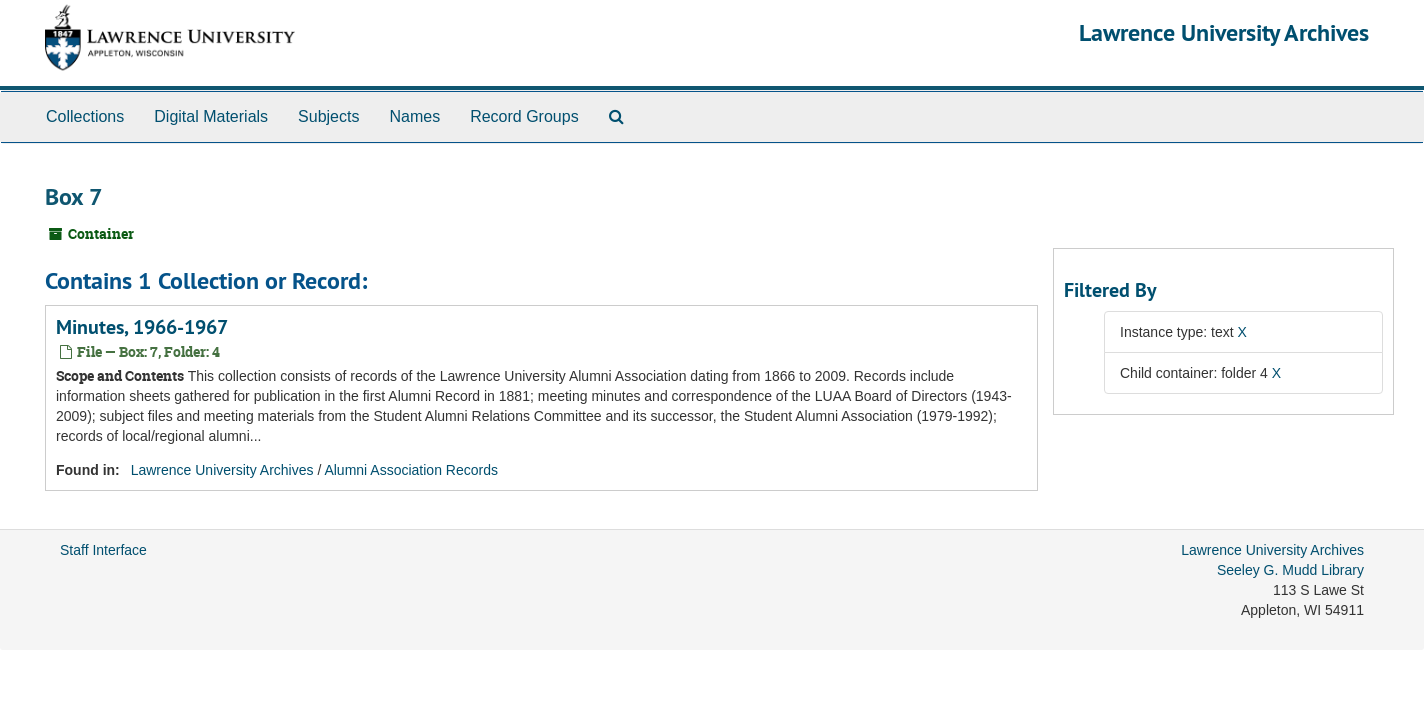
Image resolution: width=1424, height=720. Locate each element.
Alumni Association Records (411, 470)
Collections (85, 116)
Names (414, 116)
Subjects (328, 116)
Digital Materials (211, 116)
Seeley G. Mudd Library (1290, 570)
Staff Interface (103, 550)
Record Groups (524, 116)
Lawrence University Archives (1224, 32)
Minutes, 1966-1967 (142, 327)
